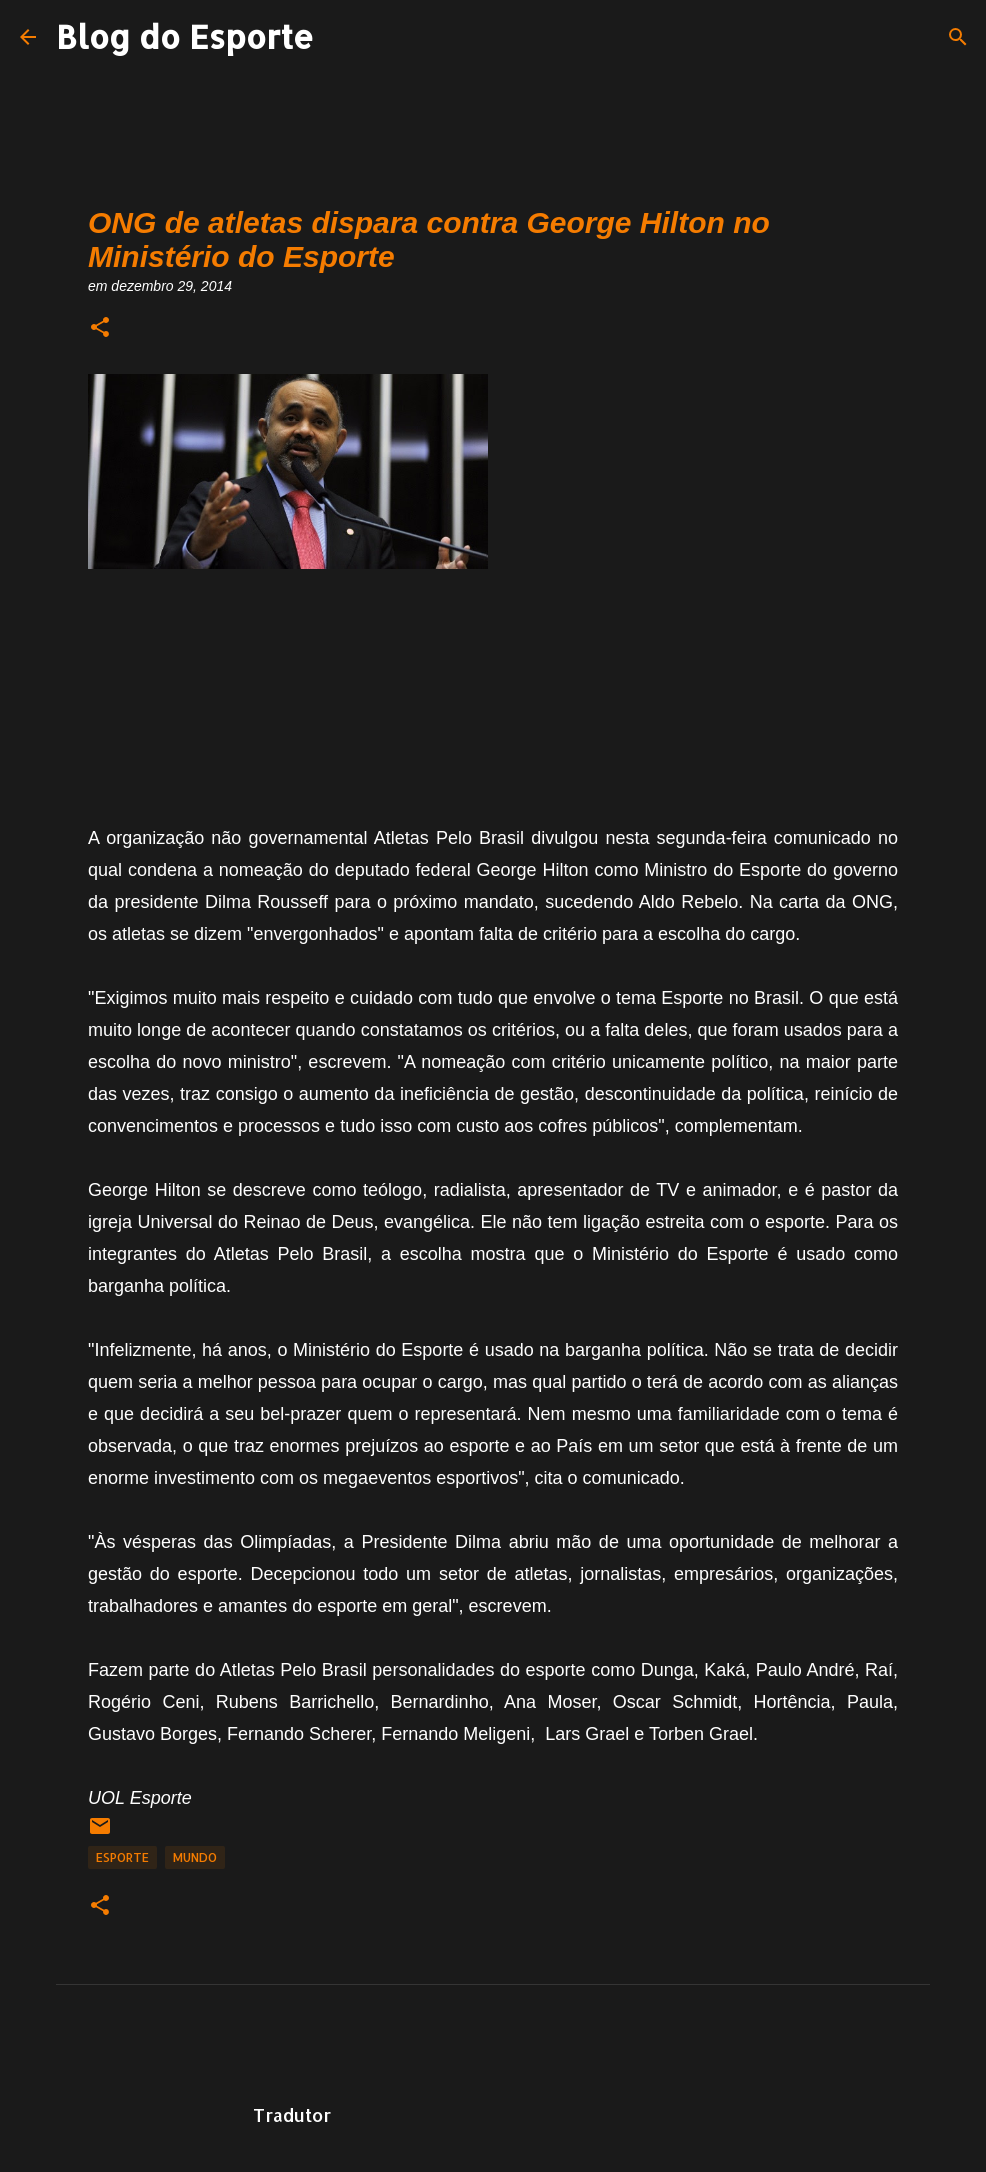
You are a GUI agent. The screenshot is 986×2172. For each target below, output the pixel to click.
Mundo (195, 1857)
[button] (100, 328)
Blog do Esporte (185, 36)
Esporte (122, 1857)
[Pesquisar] (958, 37)
